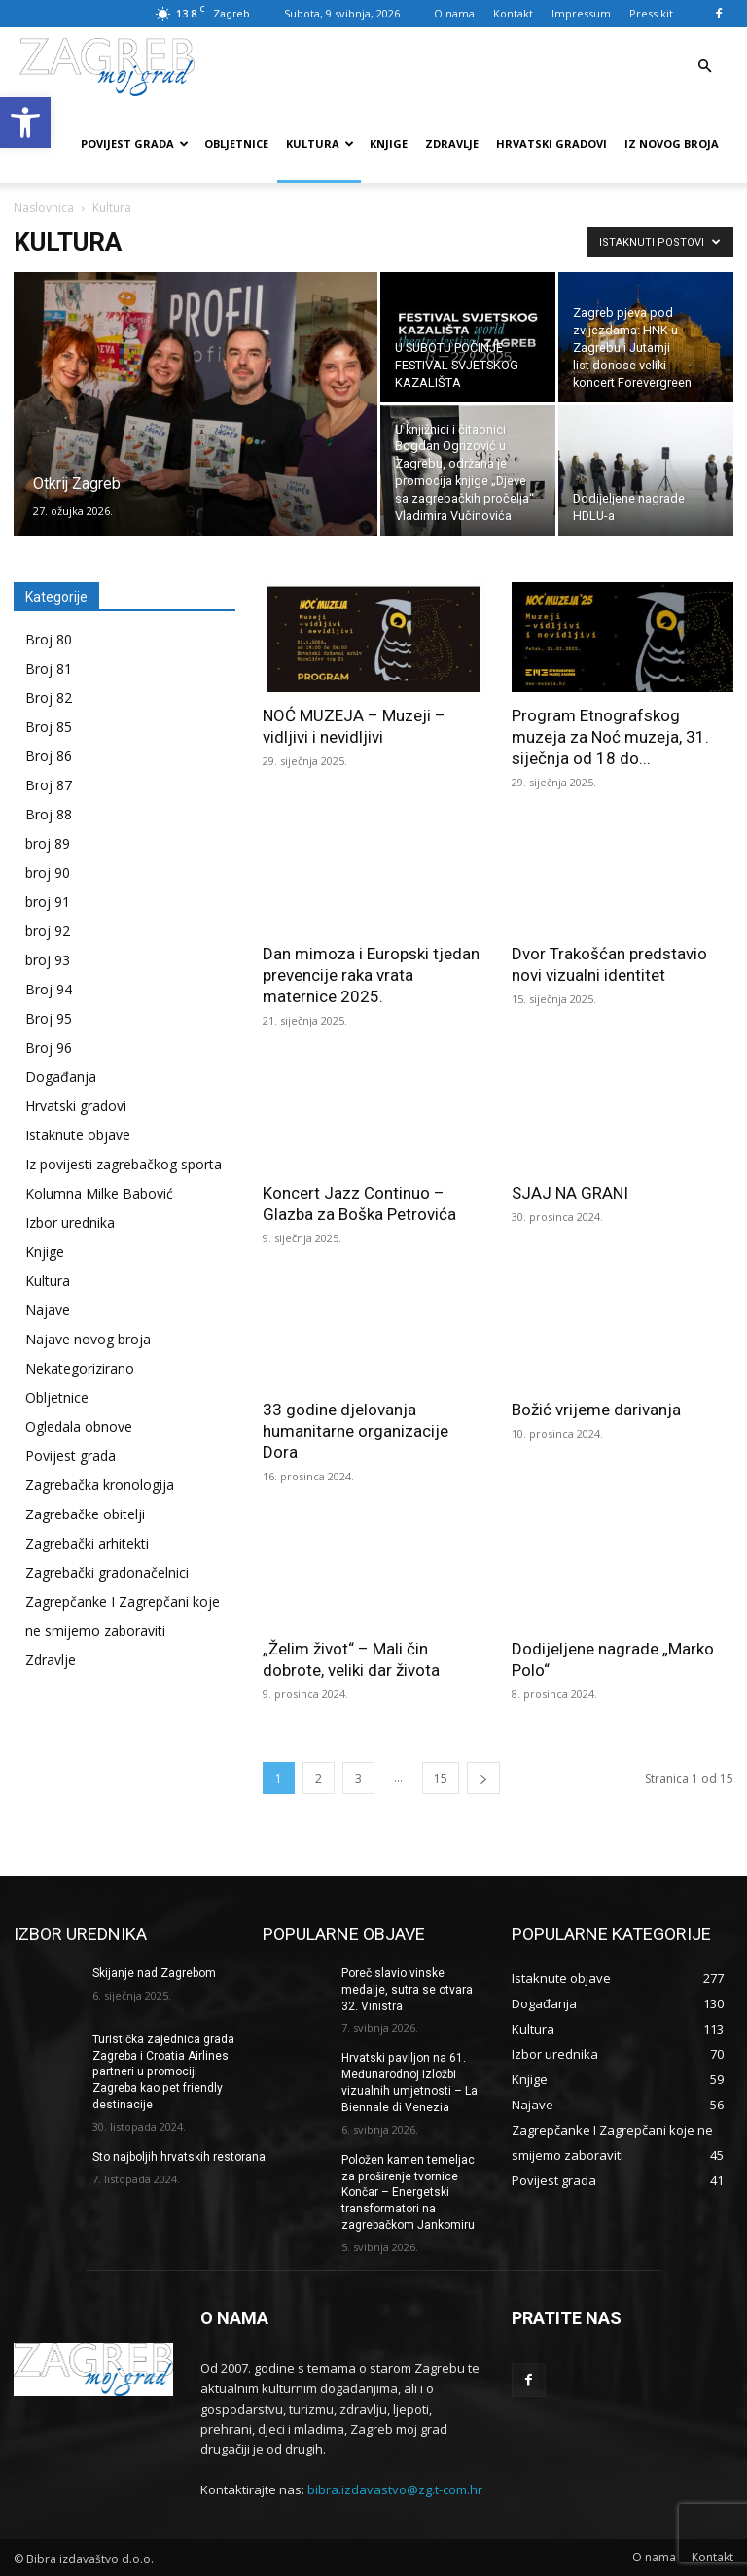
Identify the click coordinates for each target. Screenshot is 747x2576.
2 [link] (318, 1778)
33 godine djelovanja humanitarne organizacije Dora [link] (355, 1431)
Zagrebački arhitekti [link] (87, 1543)
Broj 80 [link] (48, 639)
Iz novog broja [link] (671, 143)
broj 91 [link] (47, 901)
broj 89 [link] (47, 843)
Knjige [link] (389, 143)
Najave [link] (47, 1310)
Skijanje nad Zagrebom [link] (154, 1973)
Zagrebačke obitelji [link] (85, 1514)
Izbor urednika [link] (70, 1222)
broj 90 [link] (47, 872)
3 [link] (358, 1778)
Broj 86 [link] (48, 756)
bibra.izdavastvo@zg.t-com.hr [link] (394, 2488)
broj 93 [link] (47, 960)
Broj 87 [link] (48, 785)
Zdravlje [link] (452, 143)
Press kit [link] (651, 13)
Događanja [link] (60, 1076)
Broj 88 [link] (48, 814)
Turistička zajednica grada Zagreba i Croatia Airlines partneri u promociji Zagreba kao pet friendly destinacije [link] (163, 2072)
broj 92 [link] (47, 931)
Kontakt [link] (513, 13)
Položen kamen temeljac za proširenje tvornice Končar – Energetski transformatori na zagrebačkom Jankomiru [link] (408, 2191)
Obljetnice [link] (236, 143)
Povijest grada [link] (135, 143)
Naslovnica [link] (44, 207)
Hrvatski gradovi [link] (551, 143)
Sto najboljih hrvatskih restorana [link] (179, 2157)
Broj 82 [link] (48, 697)
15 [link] (440, 1778)
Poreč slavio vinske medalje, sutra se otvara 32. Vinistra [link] (407, 1990)
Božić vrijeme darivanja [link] (596, 1409)
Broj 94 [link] (48, 989)
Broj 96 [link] (48, 1047)
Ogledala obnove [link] (78, 1426)
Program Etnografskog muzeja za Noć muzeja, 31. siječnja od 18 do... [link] (610, 737)
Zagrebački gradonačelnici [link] (107, 1572)
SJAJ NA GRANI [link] (570, 1192)
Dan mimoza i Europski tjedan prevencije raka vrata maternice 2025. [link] (371, 975)
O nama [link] (454, 13)
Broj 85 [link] (48, 726)
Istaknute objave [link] (77, 1135)
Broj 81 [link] (48, 668)
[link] (25, 122)
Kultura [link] (320, 143)
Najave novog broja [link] (88, 1339)
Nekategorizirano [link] (79, 1368)
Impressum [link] (581, 13)
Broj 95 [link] (48, 1018)
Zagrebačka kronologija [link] (99, 1485)
